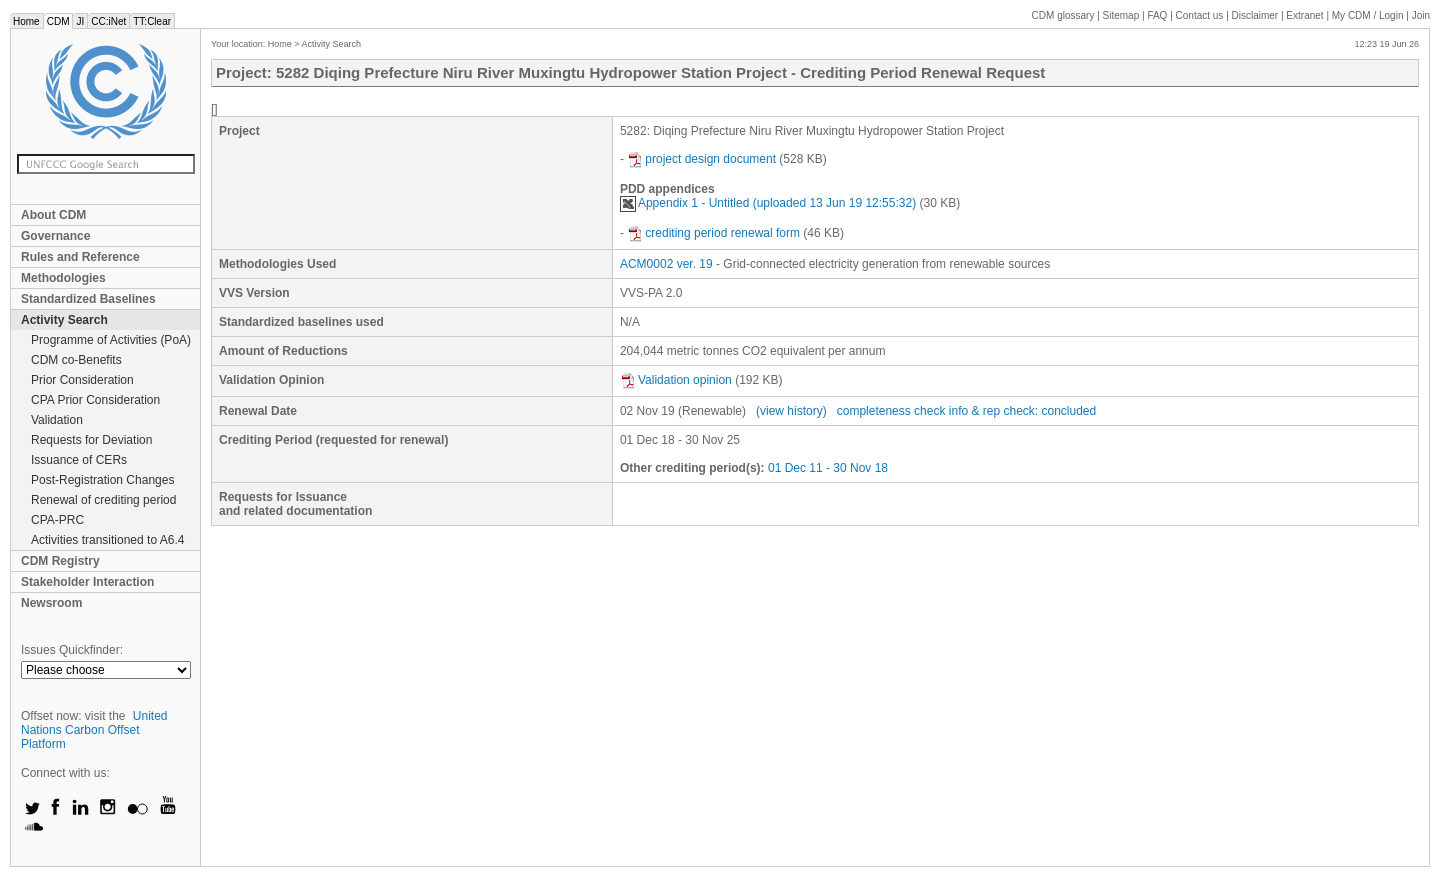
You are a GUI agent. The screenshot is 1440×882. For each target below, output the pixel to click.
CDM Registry (60, 561)
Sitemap (1121, 15)
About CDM (53, 215)
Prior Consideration (82, 380)
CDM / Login (1369, 15)
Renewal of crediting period (103, 500)
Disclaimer (1255, 15)
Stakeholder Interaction (87, 582)
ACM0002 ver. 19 (666, 264)
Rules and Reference (80, 257)
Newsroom (51, 603)
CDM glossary (1063, 15)
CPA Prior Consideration (95, 400)
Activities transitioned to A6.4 (107, 540)
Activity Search (64, 320)
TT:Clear (152, 21)
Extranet (1304, 15)
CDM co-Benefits (76, 360)
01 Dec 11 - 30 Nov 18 (828, 468)
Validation (57, 420)
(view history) (791, 411)
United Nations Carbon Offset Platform (94, 730)
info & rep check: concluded (1022, 411)
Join (1421, 15)
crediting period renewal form (713, 233)
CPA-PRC (57, 520)
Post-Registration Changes (102, 480)
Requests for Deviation (91, 440)
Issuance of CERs (79, 460)
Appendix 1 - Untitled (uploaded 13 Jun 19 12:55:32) (768, 203)
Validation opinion (676, 380)
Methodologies (63, 278)
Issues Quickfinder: (72, 650)
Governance (55, 236)
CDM (58, 21)
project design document (701, 159)
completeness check (891, 411)
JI (80, 21)
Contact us (1200, 15)
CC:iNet (108, 21)
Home (26, 21)
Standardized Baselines (88, 299)
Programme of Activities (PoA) (111, 340)
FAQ (1157, 15)
